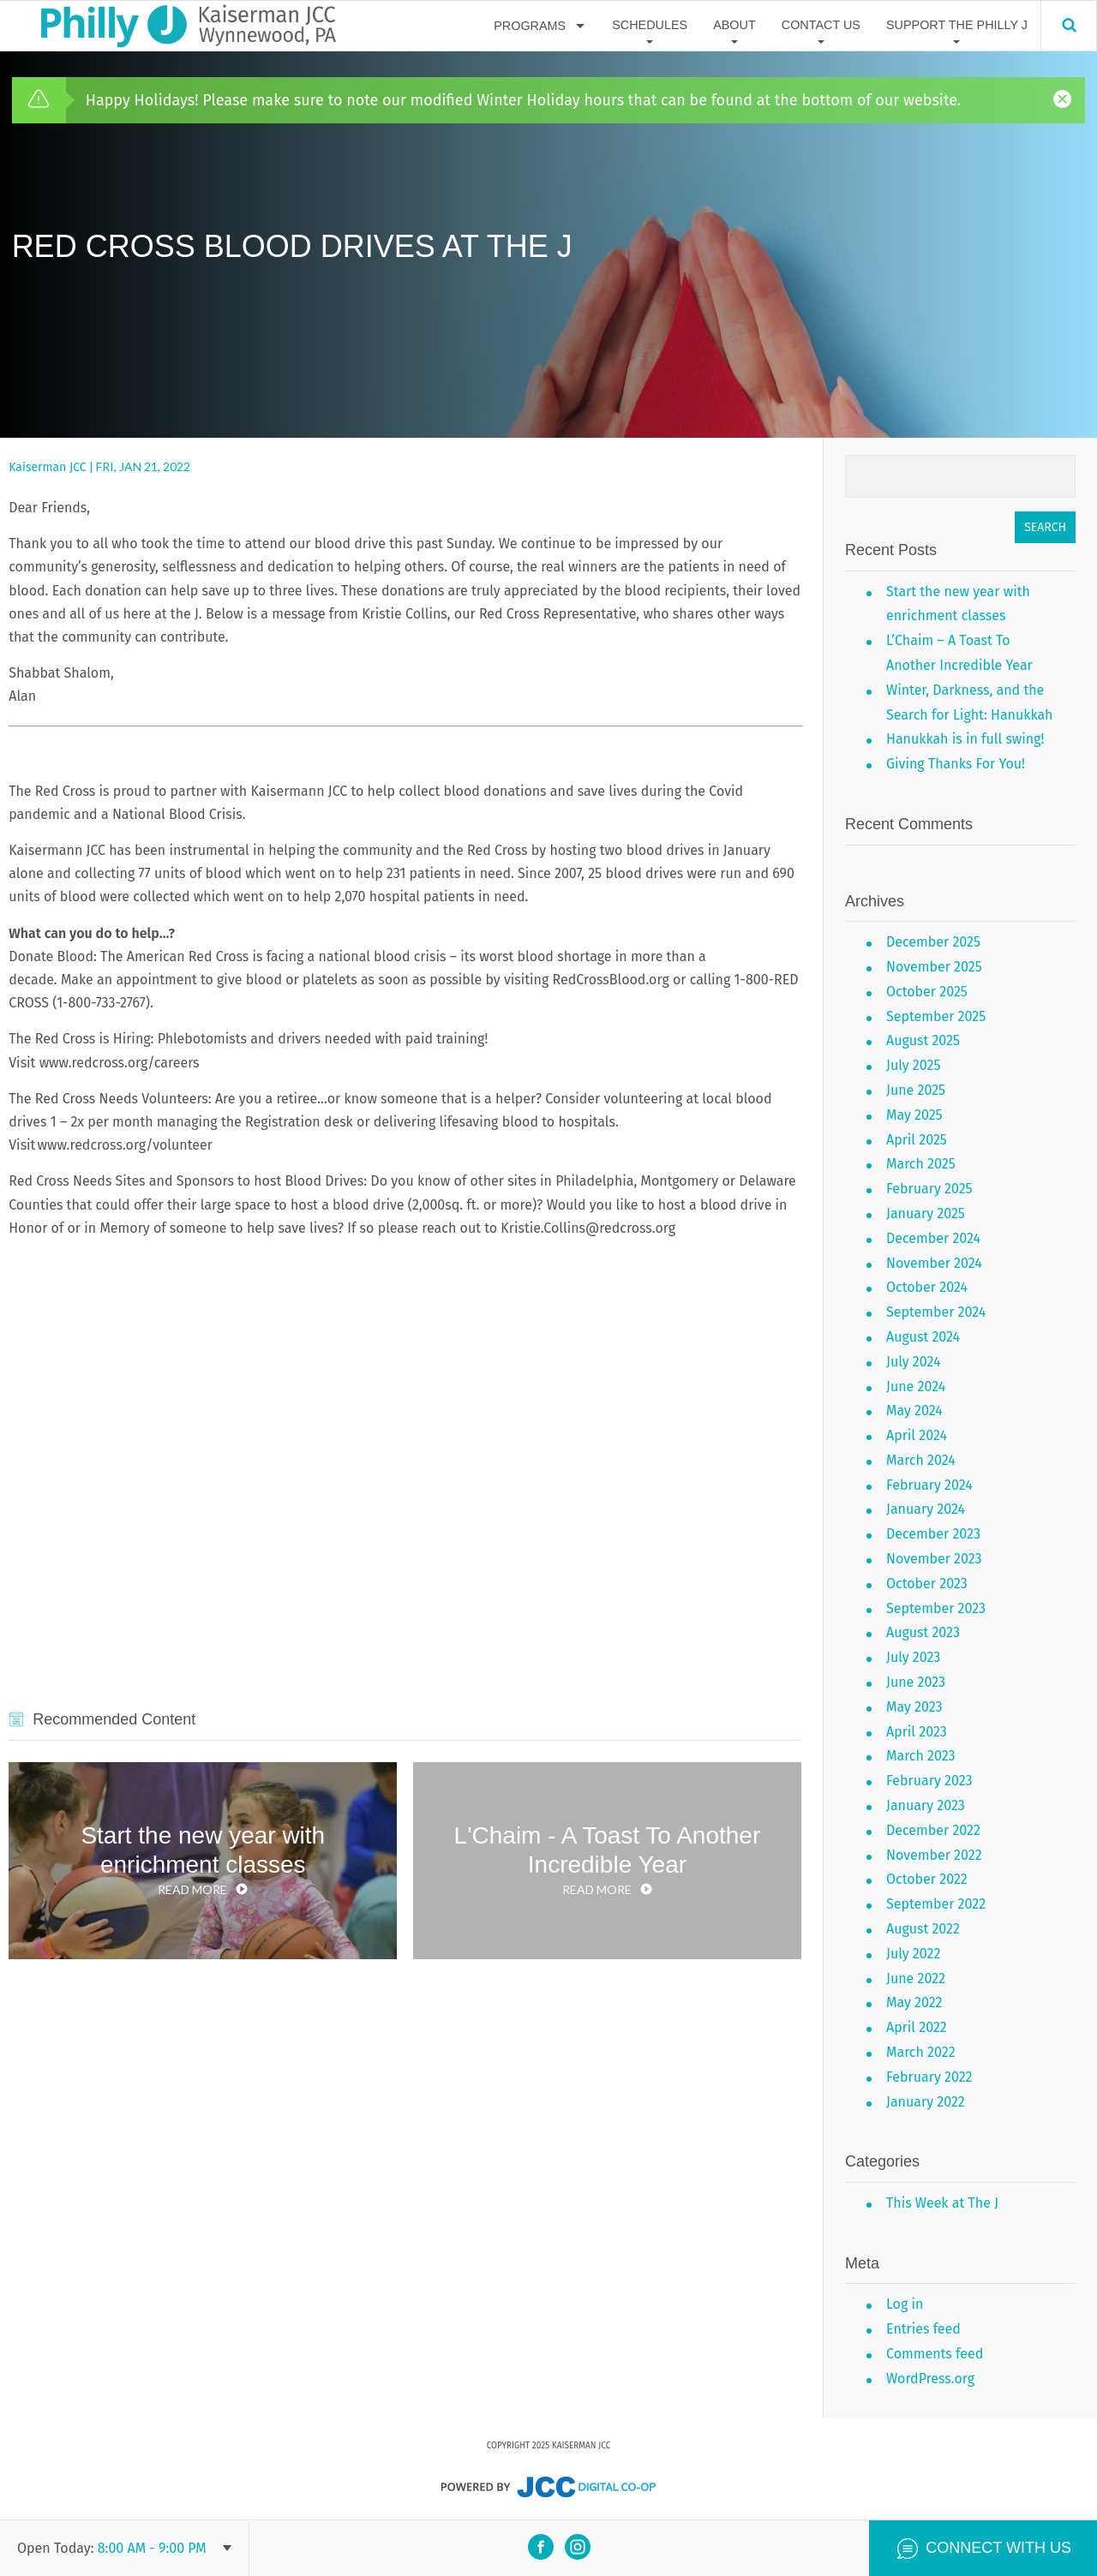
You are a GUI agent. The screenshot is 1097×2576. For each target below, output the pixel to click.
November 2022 (934, 1855)
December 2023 (933, 1534)
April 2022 (916, 2027)
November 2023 (934, 1559)
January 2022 (925, 2102)
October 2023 (927, 1583)
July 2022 (913, 1953)
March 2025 (921, 1164)
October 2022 (927, 1879)
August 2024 (923, 1337)
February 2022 (929, 2077)
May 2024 (914, 1410)
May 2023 (914, 1707)
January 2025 (925, 1213)
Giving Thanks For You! (955, 764)
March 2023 (921, 1756)
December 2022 (933, 1830)
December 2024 (933, 1238)
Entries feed (923, 2329)
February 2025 (929, 1188)
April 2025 (916, 1140)
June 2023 (915, 1682)
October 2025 (927, 991)
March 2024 (921, 1460)
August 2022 (923, 1929)
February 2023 (929, 1780)
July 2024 (913, 1362)
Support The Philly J (957, 25)
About (734, 25)
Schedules (649, 25)
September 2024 (936, 1312)
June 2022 (915, 1978)
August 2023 (923, 1632)
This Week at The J (942, 2203)
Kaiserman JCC (47, 467)
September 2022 (936, 1904)
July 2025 (913, 1065)
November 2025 (934, 967)
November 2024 (934, 1263)
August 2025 (923, 1040)
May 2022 (914, 2002)
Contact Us (821, 25)
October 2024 (927, 1287)
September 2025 (936, 1016)
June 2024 (915, 1386)
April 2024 (916, 1435)
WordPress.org (930, 2378)
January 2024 (925, 1509)
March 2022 (921, 2052)
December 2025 (933, 942)
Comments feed (934, 2354)
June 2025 (915, 1090)
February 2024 (929, 1485)
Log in (904, 2304)
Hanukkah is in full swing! (965, 739)
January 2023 (925, 1805)
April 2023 (916, 1732)
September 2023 (936, 1608)
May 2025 (914, 1115)
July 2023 (913, 1657)
